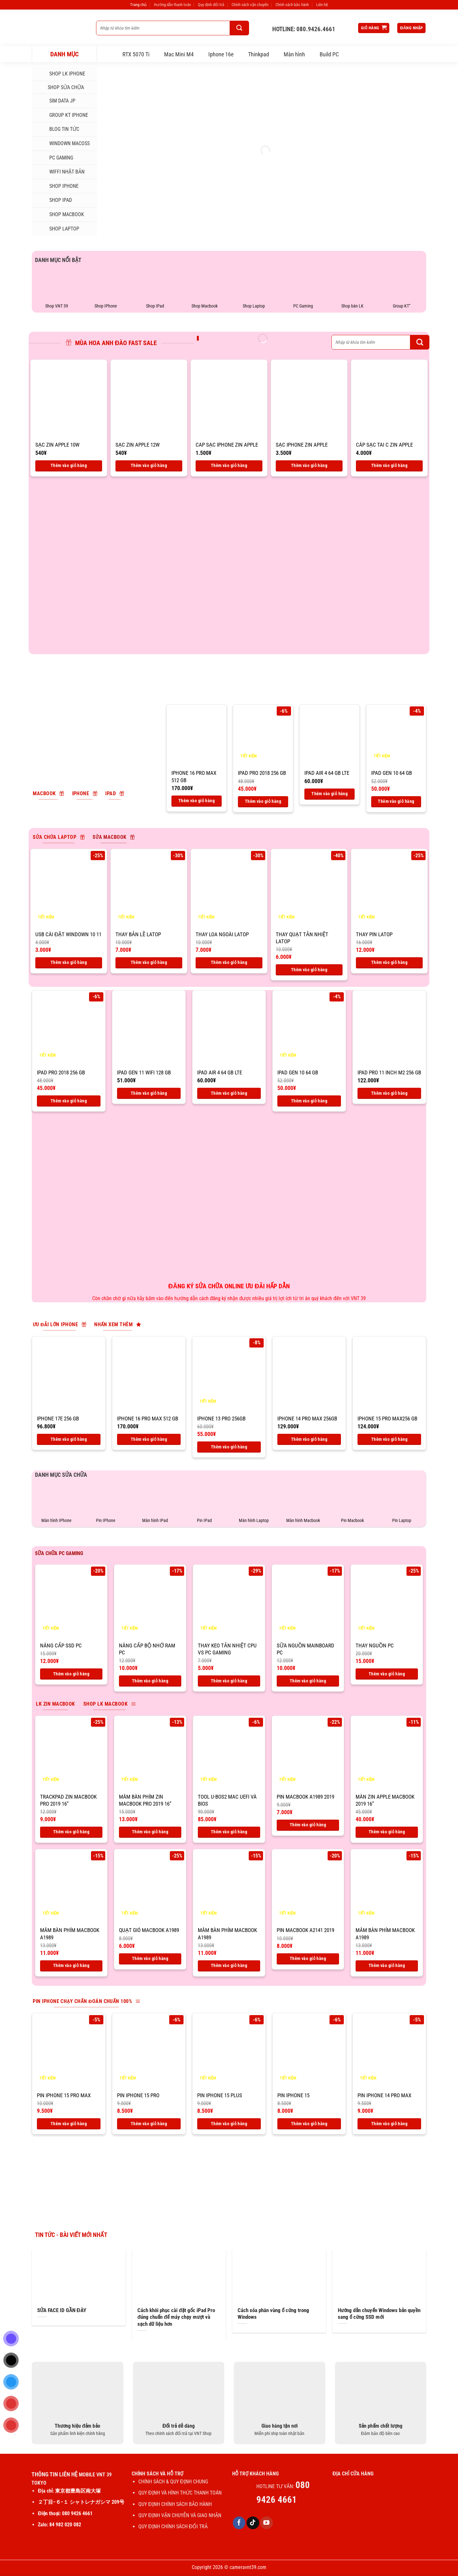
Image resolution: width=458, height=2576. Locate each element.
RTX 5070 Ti (135, 54)
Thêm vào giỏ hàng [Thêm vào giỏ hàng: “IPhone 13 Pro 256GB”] (229, 1446)
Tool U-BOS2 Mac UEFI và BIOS (227, 1800)
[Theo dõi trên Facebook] (239, 2522)
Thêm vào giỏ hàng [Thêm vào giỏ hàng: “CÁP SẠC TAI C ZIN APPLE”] (389, 465)
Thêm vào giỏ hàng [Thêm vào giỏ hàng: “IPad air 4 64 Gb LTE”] (329, 793)
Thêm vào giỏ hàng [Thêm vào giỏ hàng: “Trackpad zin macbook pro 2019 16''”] (71, 1831)
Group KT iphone (62, 115)
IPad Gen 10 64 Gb (391, 773)
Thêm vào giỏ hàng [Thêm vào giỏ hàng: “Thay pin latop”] (389, 962)
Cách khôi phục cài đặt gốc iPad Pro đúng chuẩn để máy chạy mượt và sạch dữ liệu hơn (176, 2317)
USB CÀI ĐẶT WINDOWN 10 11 (68, 934)
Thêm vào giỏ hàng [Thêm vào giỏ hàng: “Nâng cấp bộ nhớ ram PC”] (150, 1680)
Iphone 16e (220, 54)
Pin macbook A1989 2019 (305, 1797)
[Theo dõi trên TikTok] (252, 2522)
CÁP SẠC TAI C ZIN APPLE (384, 445)
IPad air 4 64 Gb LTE (326, 773)
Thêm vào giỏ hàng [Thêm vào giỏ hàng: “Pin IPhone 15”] (309, 2123)
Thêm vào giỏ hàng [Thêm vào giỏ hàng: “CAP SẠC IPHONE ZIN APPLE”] (229, 465)
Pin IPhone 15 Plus (219, 2095)
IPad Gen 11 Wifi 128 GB (144, 1072)
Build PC (329, 54)
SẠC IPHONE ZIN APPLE (302, 445)
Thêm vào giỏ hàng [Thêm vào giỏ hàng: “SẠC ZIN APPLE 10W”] (69, 465)
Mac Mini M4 (179, 54)
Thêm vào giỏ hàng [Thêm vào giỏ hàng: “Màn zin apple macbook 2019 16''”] (387, 1831)
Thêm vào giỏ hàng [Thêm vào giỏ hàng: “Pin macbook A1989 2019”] (308, 1824)
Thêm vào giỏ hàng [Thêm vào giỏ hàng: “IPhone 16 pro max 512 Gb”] (196, 800)
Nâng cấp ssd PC (61, 1645)
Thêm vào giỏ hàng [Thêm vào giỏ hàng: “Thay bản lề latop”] (149, 962)
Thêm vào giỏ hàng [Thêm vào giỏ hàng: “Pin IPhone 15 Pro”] (149, 2123)
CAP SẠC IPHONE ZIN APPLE (227, 445)
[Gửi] (239, 28)
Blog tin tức (58, 129)
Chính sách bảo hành (292, 4)
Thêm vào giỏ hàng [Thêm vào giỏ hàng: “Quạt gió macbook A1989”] (150, 1958)
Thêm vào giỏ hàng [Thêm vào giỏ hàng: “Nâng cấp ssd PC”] (71, 1673)
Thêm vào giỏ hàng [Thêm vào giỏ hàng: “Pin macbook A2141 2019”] (308, 1958)
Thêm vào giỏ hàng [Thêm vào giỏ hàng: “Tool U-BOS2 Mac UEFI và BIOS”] (229, 1831)
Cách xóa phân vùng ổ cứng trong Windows (273, 2313)
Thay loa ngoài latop (222, 934)
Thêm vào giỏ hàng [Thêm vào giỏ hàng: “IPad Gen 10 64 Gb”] (396, 801)
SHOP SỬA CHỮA (60, 87)
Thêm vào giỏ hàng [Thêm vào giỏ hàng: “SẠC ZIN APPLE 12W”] (149, 465)
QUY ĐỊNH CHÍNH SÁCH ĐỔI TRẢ (173, 2526)
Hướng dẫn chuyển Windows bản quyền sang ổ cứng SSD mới (379, 2313)
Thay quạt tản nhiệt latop (302, 938)
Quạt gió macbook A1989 (149, 1930)
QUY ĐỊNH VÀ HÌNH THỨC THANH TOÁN (180, 2493)
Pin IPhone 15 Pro (138, 2095)
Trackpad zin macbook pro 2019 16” (68, 1800)
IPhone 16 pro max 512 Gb (193, 776)
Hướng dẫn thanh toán (172, 4)
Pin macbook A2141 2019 (305, 1930)
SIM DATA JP (56, 101)
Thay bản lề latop (138, 934)
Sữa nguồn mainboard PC (305, 1649)
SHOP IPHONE (58, 186)
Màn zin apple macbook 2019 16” (385, 1800)
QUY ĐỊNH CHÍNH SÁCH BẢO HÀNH (175, 2504)
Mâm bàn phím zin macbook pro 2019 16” (145, 1800)
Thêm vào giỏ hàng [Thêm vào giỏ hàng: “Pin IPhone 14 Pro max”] (389, 2123)
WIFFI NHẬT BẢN (61, 172)
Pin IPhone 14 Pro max (384, 2095)
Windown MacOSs (63, 143)
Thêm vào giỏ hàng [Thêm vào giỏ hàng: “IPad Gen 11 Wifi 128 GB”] (149, 1093)
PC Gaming (55, 157)
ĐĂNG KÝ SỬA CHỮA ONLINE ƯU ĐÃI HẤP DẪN (229, 1286)
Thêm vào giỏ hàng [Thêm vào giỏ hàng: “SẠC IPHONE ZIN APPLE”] (309, 465)
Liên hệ (322, 4)
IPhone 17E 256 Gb (58, 1418)
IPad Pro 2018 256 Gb (262, 773)
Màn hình (294, 54)
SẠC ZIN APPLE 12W (137, 445)
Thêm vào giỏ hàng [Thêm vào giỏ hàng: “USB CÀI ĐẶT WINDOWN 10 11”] (69, 962)
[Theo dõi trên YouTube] (266, 2522)
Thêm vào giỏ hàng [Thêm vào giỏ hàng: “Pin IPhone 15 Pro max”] (69, 2123)
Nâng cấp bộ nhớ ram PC (147, 1649)
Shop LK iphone (61, 74)
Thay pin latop (374, 934)
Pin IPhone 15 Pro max (64, 2095)
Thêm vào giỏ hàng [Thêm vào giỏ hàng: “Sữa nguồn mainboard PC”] (308, 1680)
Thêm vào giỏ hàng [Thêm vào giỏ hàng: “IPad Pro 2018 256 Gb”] (263, 801)
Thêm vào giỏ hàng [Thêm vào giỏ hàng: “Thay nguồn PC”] (387, 1673)
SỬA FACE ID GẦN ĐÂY (61, 2310)
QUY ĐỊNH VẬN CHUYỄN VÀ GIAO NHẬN (179, 2515)
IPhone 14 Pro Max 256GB (307, 1418)
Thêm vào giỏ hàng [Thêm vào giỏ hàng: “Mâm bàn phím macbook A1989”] (71, 1965)
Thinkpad (258, 54)
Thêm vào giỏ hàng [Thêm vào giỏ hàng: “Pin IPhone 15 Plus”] (229, 2123)
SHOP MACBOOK (60, 214)
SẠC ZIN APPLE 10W (57, 445)
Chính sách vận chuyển (250, 4)
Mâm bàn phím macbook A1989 (69, 1933)
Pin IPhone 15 (293, 2095)
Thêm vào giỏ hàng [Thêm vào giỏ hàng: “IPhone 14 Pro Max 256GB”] (309, 1439)
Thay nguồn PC (375, 1645)
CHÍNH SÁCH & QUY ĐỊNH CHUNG (173, 2482)
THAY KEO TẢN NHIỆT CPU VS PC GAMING (227, 1649)
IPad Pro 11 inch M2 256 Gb (389, 1072)
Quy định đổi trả (211, 4)
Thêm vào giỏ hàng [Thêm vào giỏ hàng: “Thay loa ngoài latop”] (229, 962)
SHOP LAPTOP (58, 228)
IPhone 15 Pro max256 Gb (387, 1418)
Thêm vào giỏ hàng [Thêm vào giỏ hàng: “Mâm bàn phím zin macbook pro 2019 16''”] (150, 1831)
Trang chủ (138, 4)
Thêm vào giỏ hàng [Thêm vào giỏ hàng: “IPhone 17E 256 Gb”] (69, 1439)
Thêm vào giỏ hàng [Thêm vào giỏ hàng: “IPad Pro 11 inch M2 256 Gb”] (389, 1093)
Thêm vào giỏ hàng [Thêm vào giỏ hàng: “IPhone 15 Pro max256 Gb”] (389, 1439)
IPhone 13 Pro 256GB (221, 1418)
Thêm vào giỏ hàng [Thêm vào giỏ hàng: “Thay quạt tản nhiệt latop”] (309, 969)
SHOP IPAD (54, 200)
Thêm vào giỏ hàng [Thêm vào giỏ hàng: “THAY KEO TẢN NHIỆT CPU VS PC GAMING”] (229, 1680)
